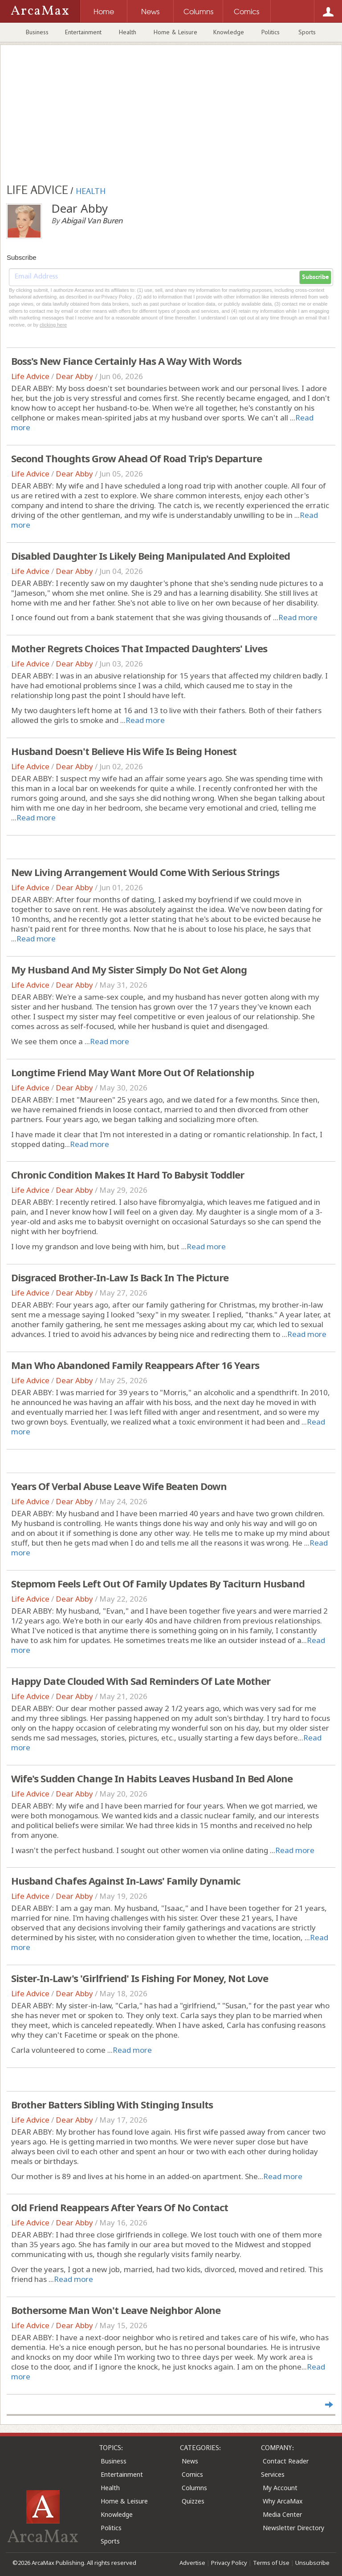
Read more (298, 617)
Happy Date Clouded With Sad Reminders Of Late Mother (140, 1681)
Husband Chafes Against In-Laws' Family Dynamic (125, 1880)
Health (127, 32)
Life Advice (30, 376)
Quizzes (193, 2501)
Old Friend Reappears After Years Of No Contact (119, 2207)
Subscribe (315, 277)
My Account (280, 2487)
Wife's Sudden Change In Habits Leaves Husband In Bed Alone (152, 1778)
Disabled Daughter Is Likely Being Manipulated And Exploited (150, 555)
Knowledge (228, 32)
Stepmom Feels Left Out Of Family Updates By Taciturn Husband (158, 1583)
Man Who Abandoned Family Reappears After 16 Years (135, 1365)
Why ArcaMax (282, 2501)
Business (37, 32)
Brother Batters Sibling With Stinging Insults (112, 2104)
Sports (307, 32)
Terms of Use (271, 2563)
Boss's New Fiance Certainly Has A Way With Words (126, 360)
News (190, 2461)
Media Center (282, 2514)
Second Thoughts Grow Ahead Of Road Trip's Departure (136, 458)
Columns (194, 2487)
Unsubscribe (312, 2563)
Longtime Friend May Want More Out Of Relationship (132, 1072)
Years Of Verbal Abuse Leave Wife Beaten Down (119, 1486)
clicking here (53, 324)
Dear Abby (74, 376)
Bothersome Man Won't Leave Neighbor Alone (115, 2310)
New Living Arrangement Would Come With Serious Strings (145, 872)
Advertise (192, 2563)
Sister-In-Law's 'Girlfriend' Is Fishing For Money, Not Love (139, 1978)
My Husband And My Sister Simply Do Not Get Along (129, 969)
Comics (192, 2474)
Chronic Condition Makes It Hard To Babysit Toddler (127, 1174)
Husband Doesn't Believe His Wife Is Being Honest (123, 751)
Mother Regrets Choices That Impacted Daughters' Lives (139, 648)
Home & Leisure (175, 32)
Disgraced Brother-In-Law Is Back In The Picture (119, 1277)
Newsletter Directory (293, 2528)
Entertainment (83, 32)
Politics (270, 32)
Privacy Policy (229, 2563)
